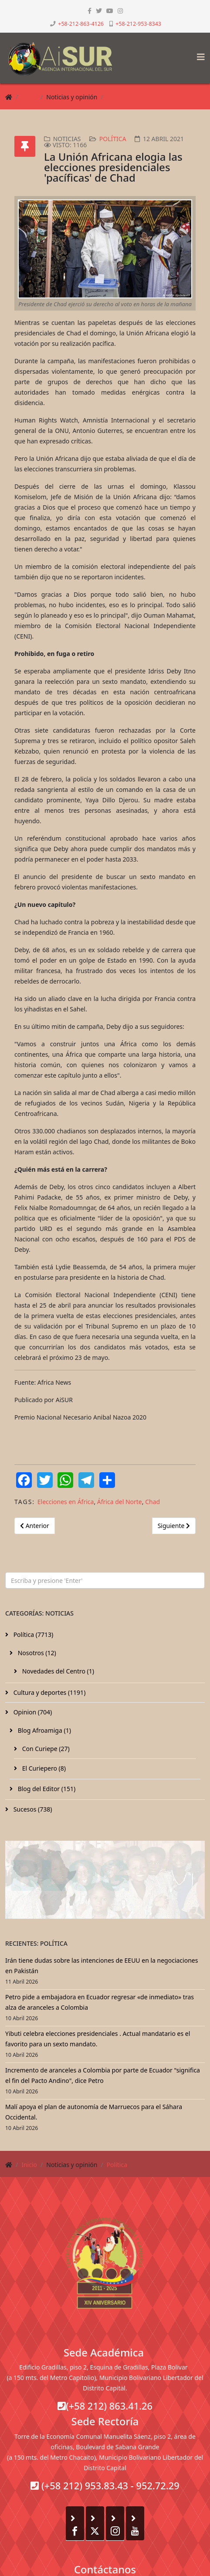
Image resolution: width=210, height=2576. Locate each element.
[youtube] (109, 11)
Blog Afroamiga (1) (43, 1730)
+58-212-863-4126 (81, 23)
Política (117, 97)
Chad (152, 1502)
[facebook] (89, 11)
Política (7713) (32, 1634)
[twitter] (99, 11)
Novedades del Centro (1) (57, 1671)
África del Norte (119, 1502)
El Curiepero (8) (43, 1768)
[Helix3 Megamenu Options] (199, 54)
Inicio (29, 97)
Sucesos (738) (32, 1809)
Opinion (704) (32, 1712)
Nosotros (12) (36, 1653)
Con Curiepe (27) (45, 1748)
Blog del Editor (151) (45, 1789)
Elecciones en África (65, 1502)
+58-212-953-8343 (138, 23)
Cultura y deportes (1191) (48, 1692)
